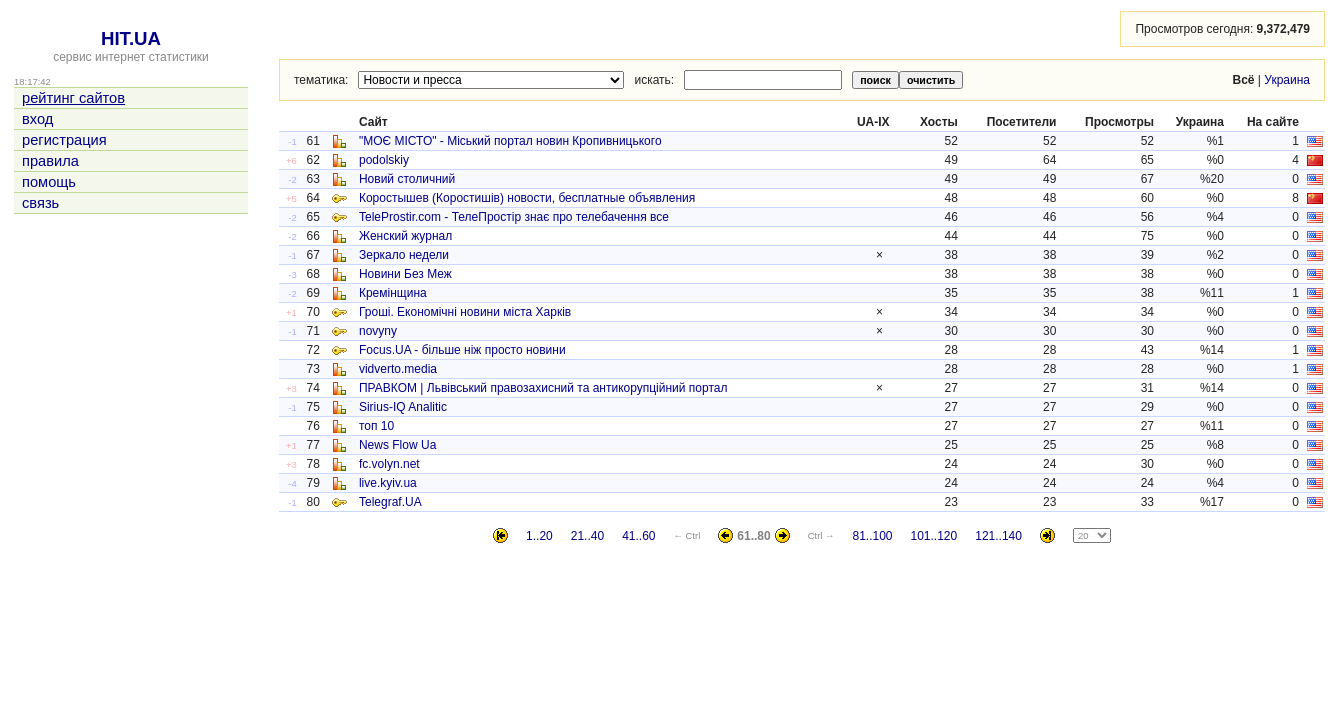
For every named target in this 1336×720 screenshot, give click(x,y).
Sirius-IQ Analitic (403, 407)
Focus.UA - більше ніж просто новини (462, 350)
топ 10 (376, 426)
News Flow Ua (397, 445)
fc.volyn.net (389, 464)
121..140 (998, 536)
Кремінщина (393, 293)
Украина (1287, 80)
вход (37, 119)
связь (40, 203)
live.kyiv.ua (388, 483)
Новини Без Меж (405, 274)
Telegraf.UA (390, 502)
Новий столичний (407, 179)
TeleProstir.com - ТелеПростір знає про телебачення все (514, 217)
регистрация (64, 140)
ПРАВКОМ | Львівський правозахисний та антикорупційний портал (543, 388)
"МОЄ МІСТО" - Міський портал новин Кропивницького (510, 141)
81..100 (872, 536)
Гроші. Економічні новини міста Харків (465, 312)
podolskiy (384, 160)
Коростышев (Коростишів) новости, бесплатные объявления (527, 198)
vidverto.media (398, 369)
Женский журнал (405, 236)
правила (50, 161)
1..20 (539, 536)
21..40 (587, 536)
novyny (378, 331)
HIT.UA (131, 38)
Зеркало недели (404, 255)
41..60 (638, 536)
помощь (49, 182)
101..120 (934, 536)
